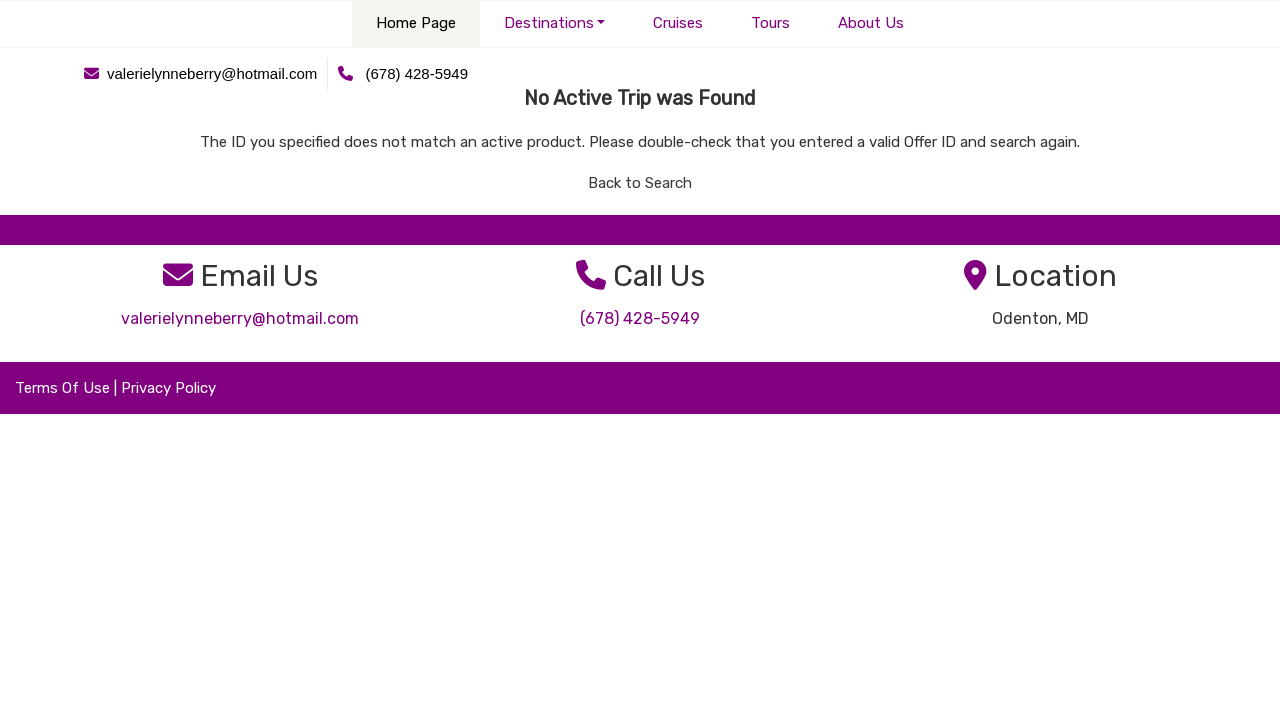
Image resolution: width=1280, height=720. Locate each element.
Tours (770, 23)
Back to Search (640, 183)
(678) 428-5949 (640, 318)
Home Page (416, 23)
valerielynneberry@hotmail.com (240, 318)
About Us (871, 23)
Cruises (678, 23)
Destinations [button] (549, 23)
